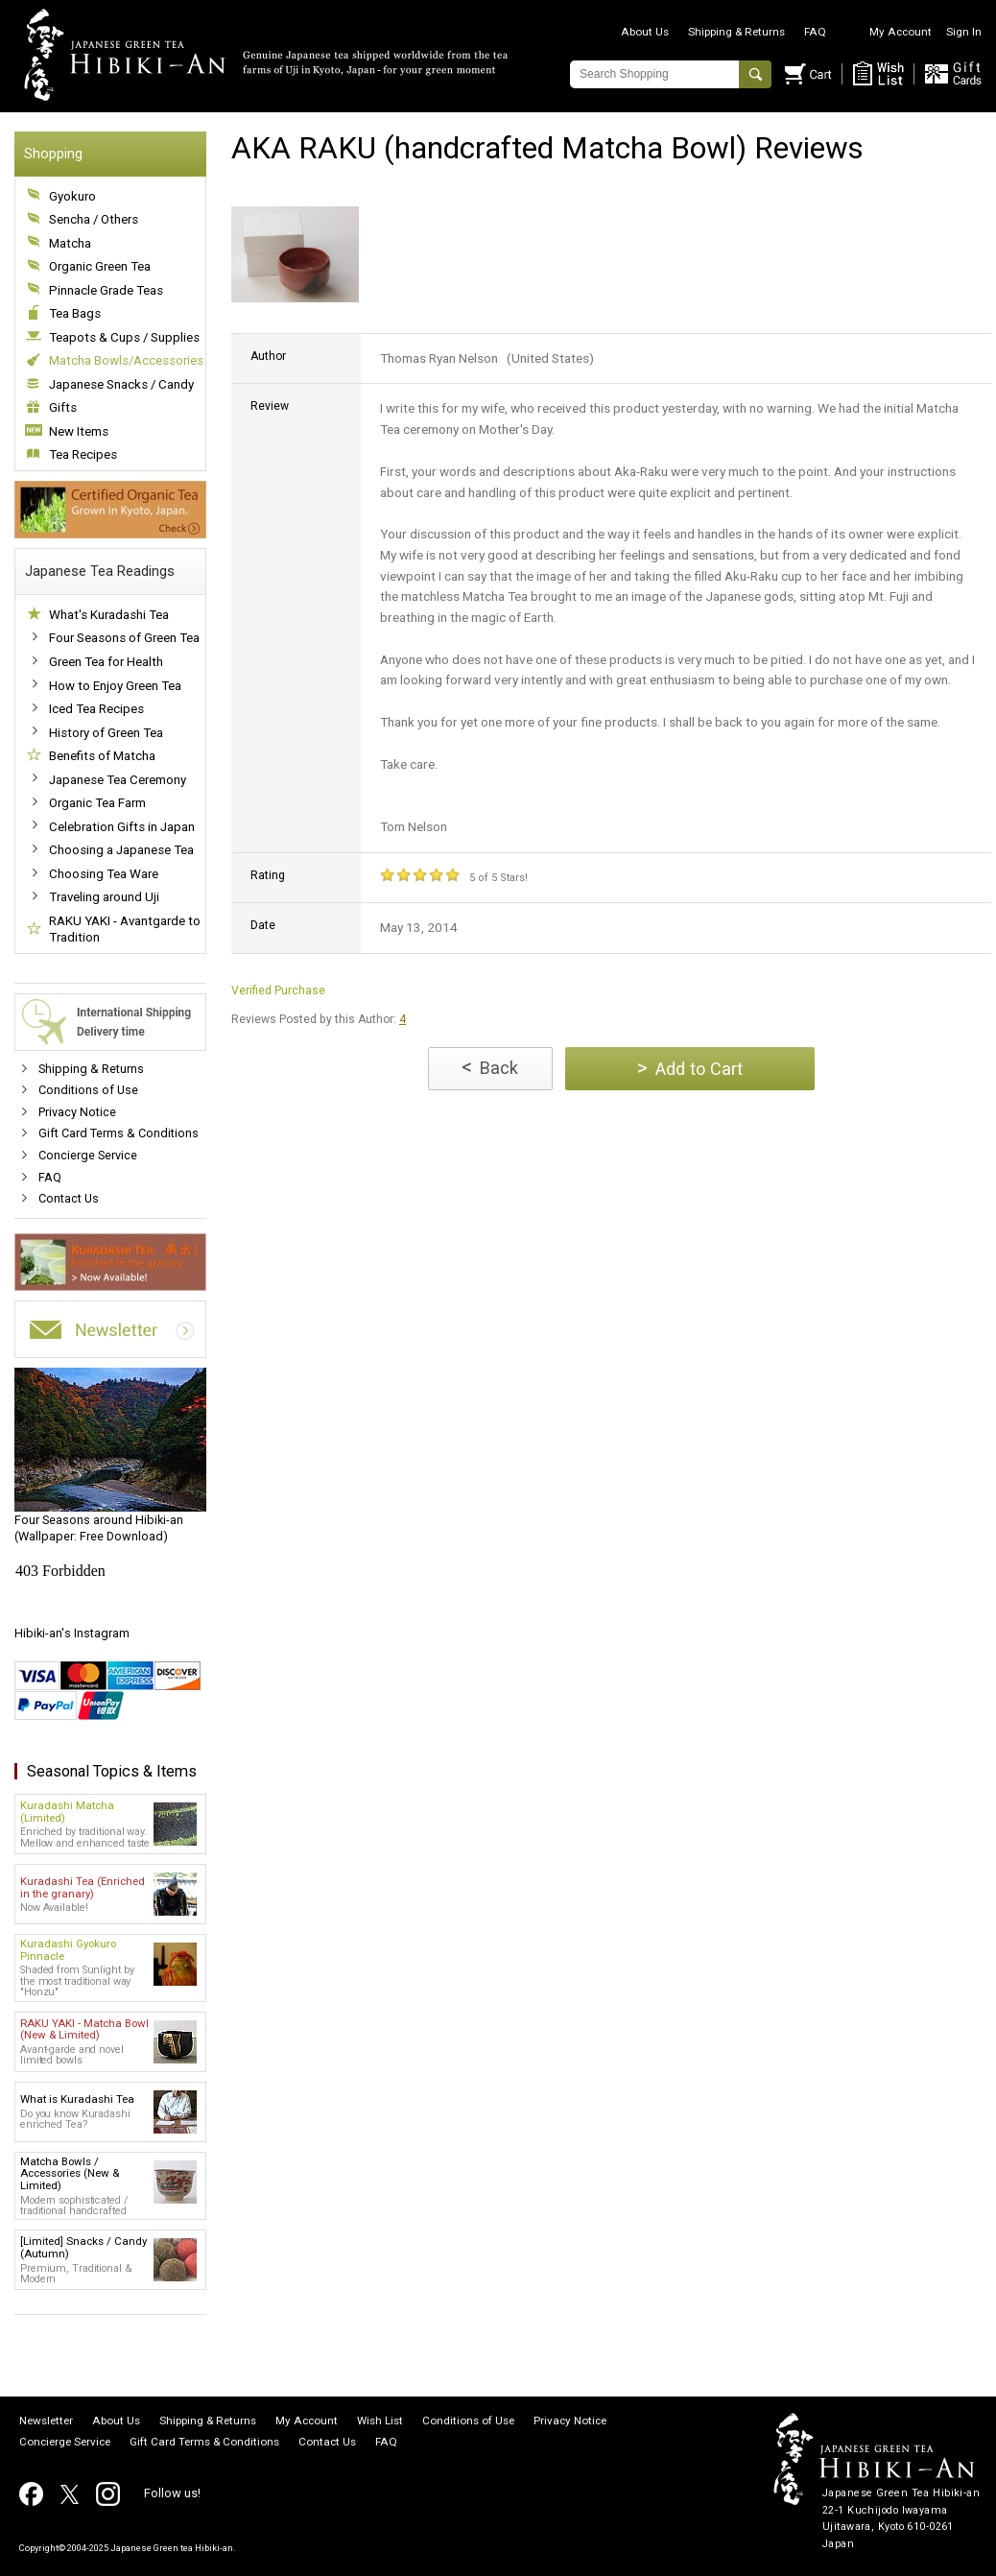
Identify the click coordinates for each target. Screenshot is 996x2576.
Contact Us (68, 1198)
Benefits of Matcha (102, 756)
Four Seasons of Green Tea (124, 638)
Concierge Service (87, 1155)
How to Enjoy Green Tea (115, 686)
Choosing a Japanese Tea (121, 850)
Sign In (964, 31)
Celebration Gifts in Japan (122, 827)
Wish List (380, 2421)
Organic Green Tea (100, 266)
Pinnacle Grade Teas (106, 290)
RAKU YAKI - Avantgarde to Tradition (125, 929)
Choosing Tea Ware (103, 874)
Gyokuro (72, 196)
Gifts (63, 407)
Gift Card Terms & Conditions (118, 1133)
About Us (645, 31)
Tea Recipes (83, 454)
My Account (900, 31)
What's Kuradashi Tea (109, 615)
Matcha (70, 243)
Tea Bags (75, 313)
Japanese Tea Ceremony (117, 780)
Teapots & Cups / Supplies (124, 337)
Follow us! (172, 2493)
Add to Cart (690, 1068)
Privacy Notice (77, 1112)
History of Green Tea (106, 733)
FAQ (815, 31)
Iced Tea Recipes (96, 709)
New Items (78, 431)
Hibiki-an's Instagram (72, 1633)
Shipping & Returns (736, 31)
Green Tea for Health (106, 662)
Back (490, 1067)
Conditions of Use (88, 1090)
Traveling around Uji (104, 897)
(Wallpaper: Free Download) (110, 1456)
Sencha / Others (93, 219)
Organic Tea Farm (97, 803)
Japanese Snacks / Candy (121, 384)
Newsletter (46, 2421)
